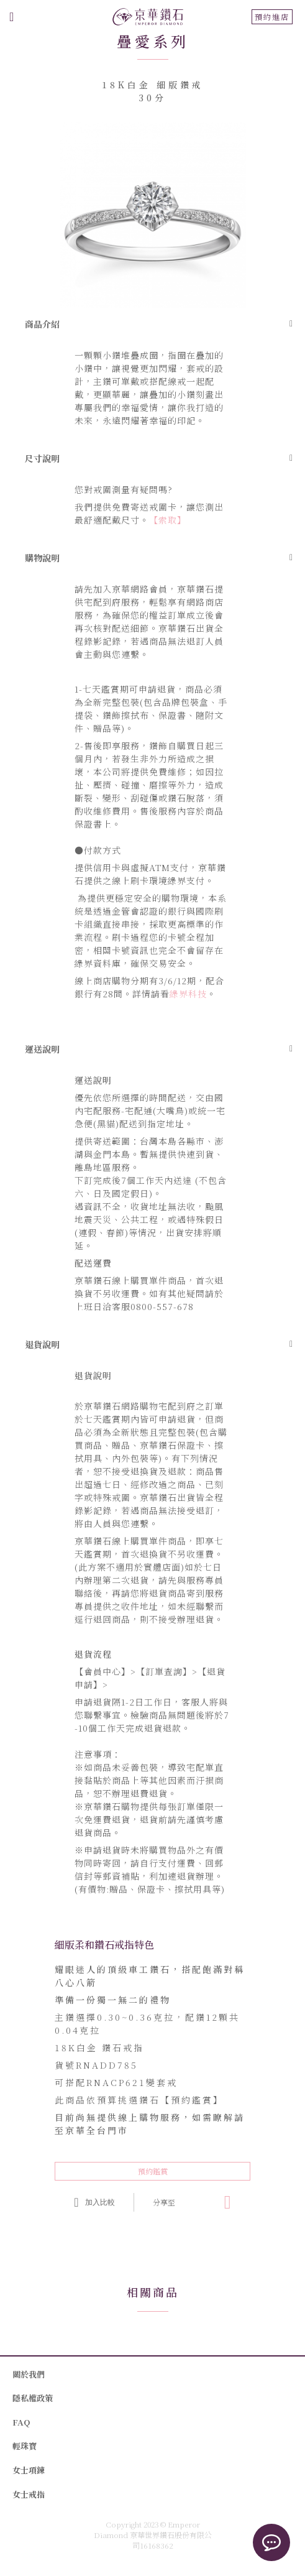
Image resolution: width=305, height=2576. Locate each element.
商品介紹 (42, 324)
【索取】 (167, 520)
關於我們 (28, 2374)
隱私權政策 (32, 2398)
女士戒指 (28, 2494)
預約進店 (272, 16)
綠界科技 (188, 993)
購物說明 (42, 558)
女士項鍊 (28, 2470)
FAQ (21, 2422)
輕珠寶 (24, 2446)
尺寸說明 (42, 458)
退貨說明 (42, 1344)
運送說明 (42, 1049)
